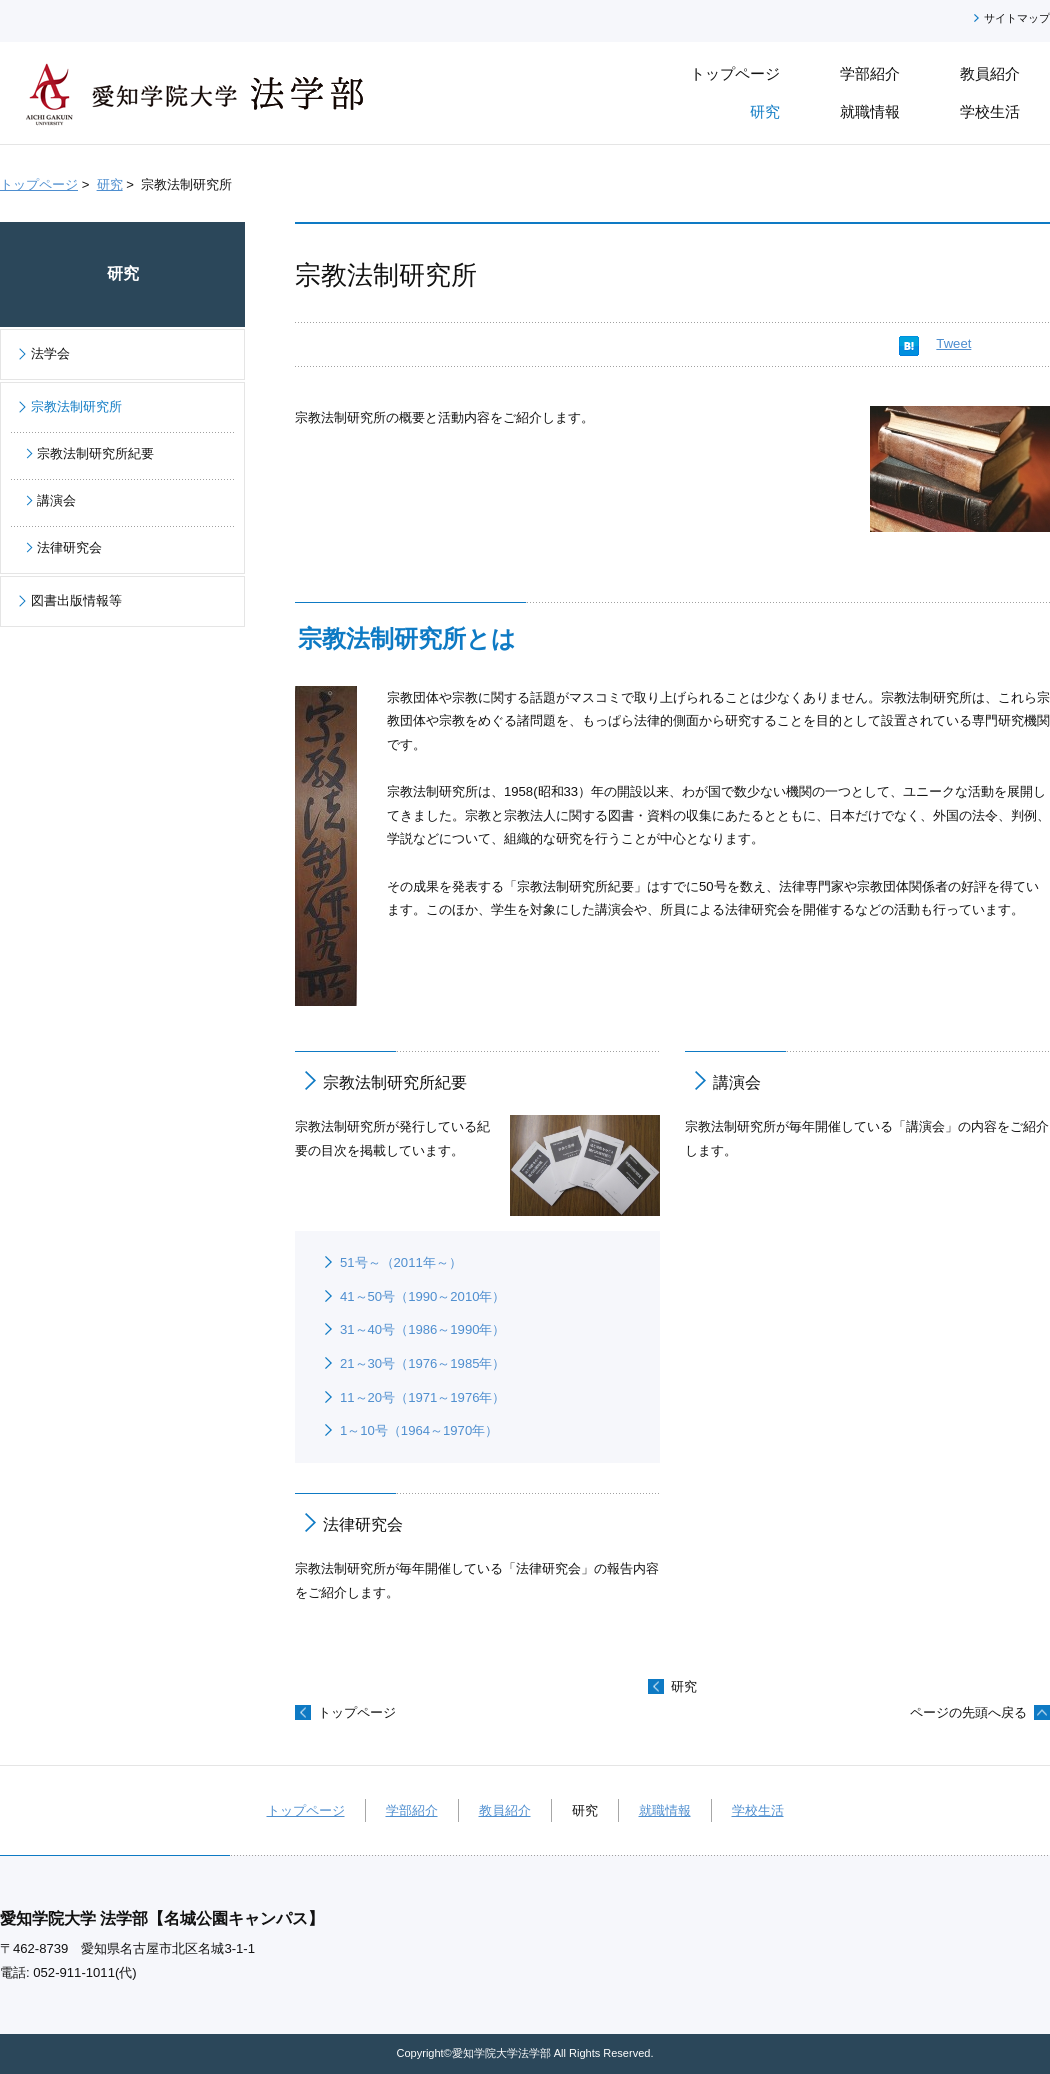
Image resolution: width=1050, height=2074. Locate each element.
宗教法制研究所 (76, 406)
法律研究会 (363, 1524)
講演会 (737, 1082)
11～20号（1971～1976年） (423, 1397)
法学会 (50, 353)
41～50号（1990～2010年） (423, 1296)
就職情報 (665, 1810)
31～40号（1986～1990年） (423, 1329)
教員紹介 (505, 1810)
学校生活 (758, 1810)
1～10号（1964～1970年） (419, 1430)
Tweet (953, 343)
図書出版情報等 (76, 600)
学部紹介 (412, 1810)
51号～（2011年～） (401, 1262)
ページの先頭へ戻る (968, 1712)
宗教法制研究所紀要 (395, 1082)
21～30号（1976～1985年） (423, 1363)
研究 (110, 184)
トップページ (39, 184)
